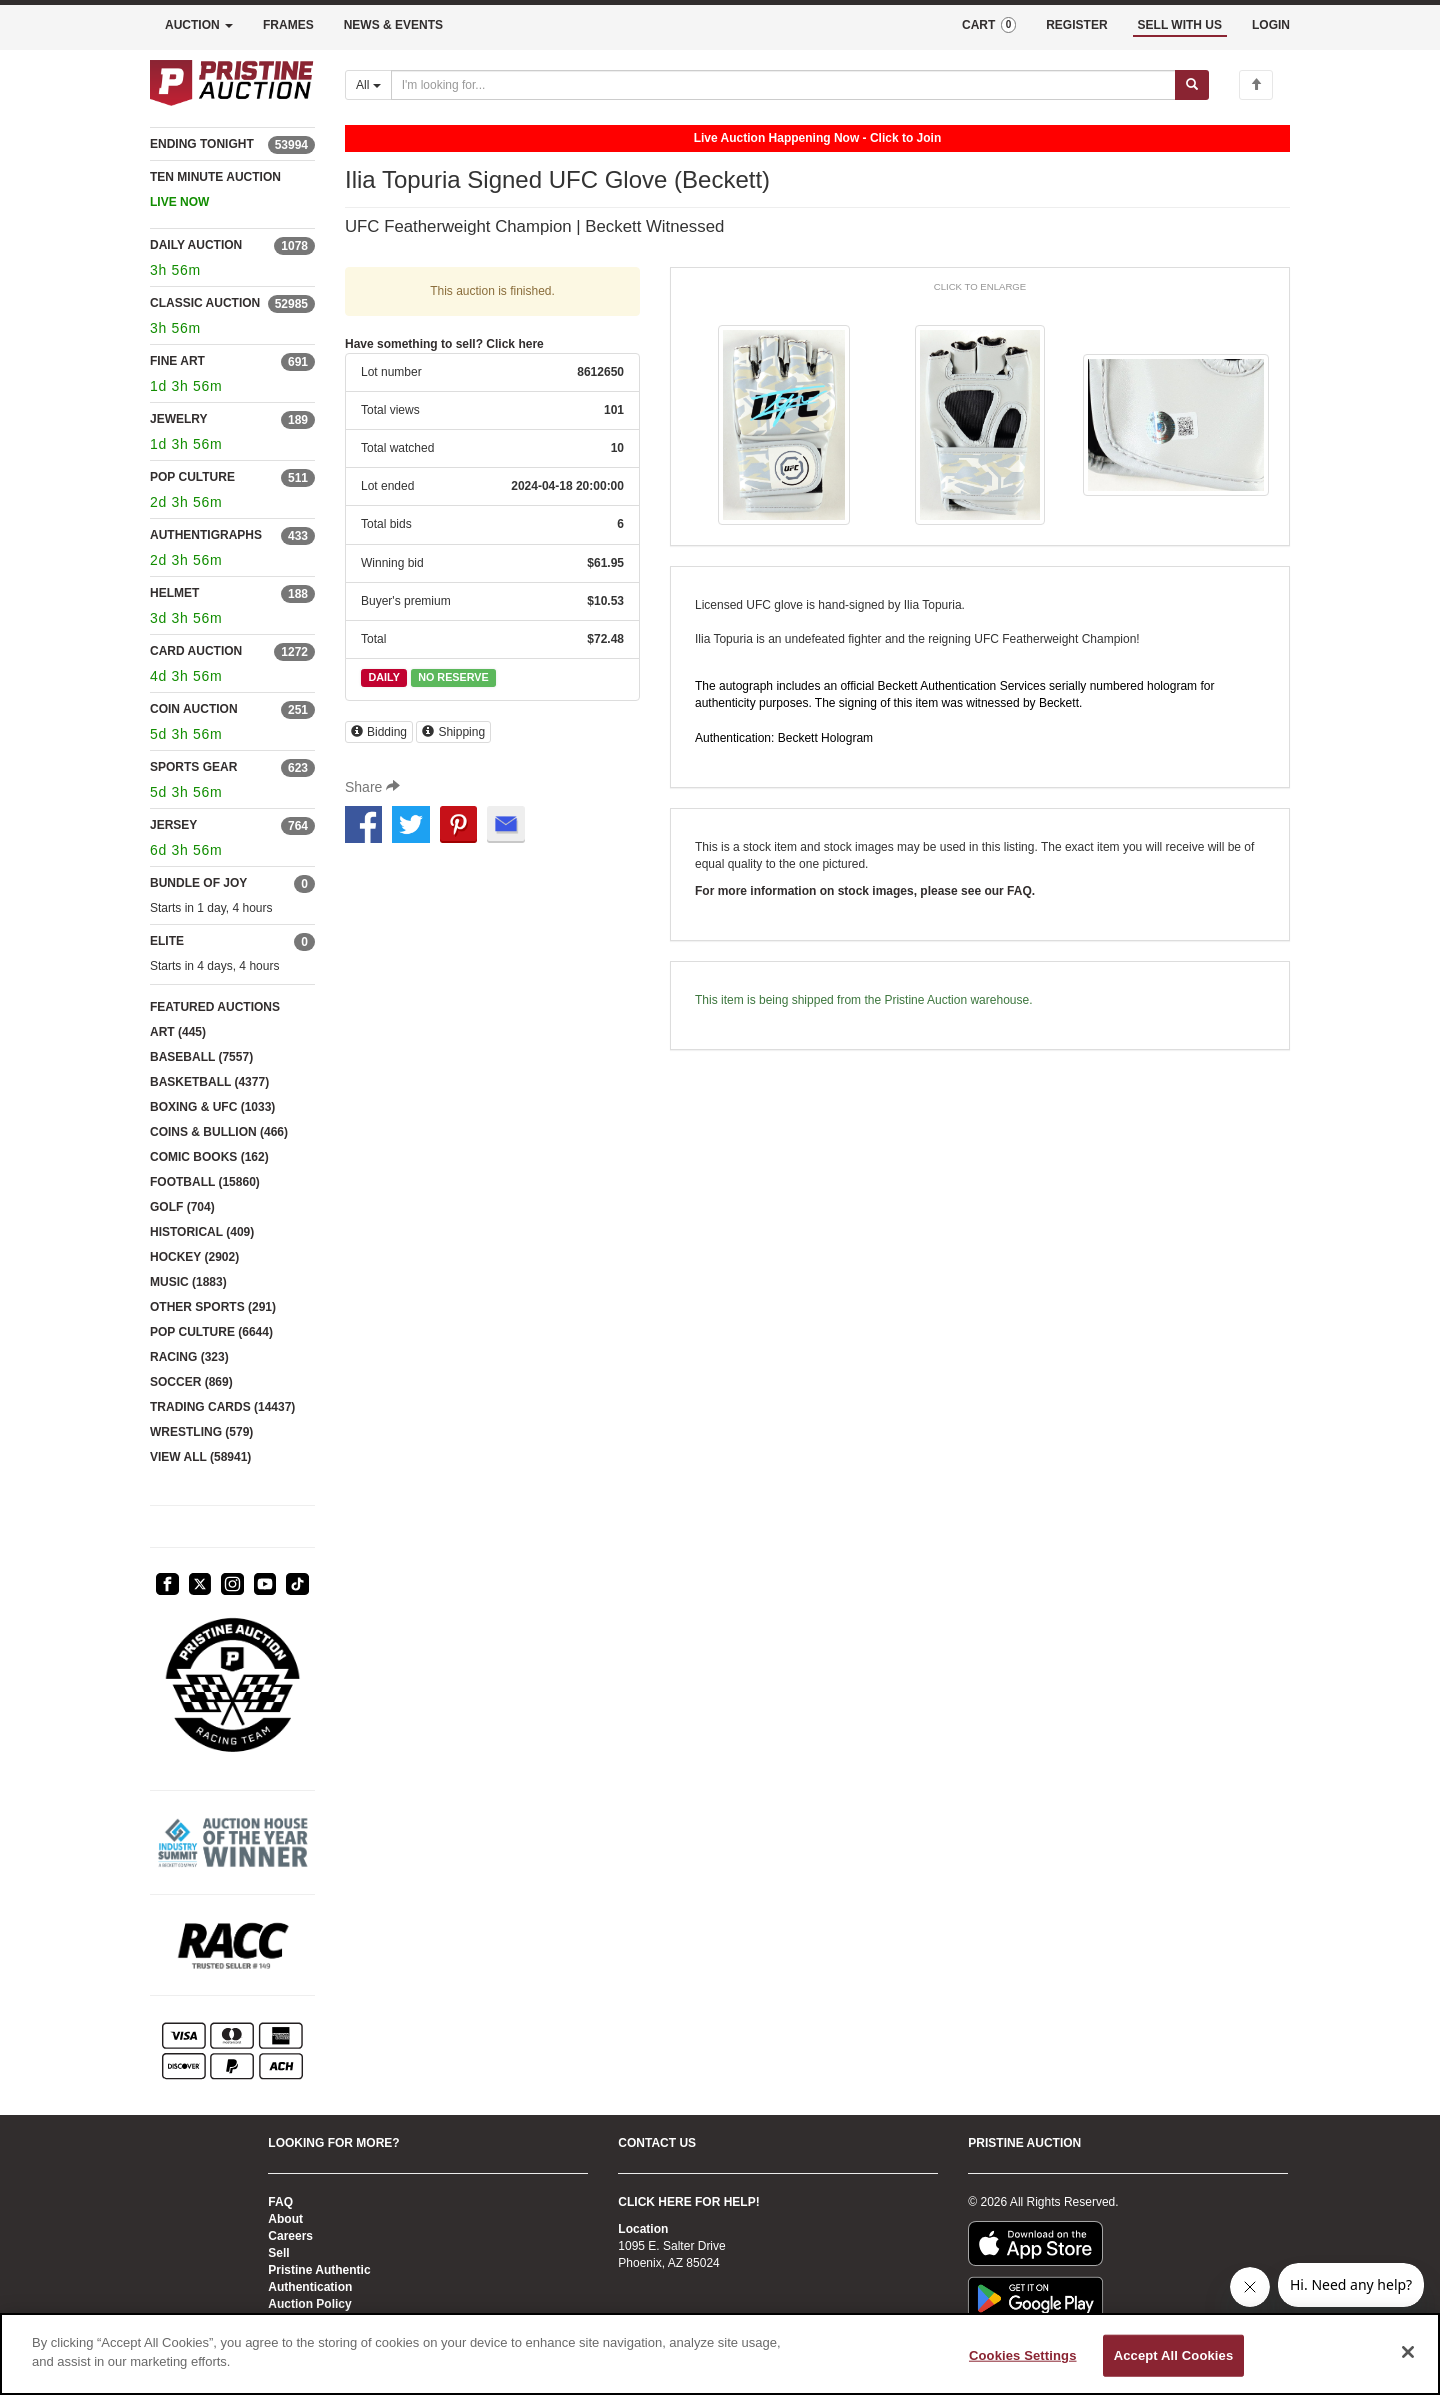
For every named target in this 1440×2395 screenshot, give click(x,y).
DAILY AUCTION (196, 245)
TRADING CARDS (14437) (222, 1407)
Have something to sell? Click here (444, 344)
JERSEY (173, 825)
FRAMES (288, 25)
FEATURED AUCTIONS (215, 1007)
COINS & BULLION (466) (219, 1132)
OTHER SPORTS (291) (213, 1307)
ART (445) (178, 1032)
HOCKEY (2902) (194, 1257)
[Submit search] (1192, 85)
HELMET (174, 593)
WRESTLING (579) (201, 1432)
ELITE (167, 941)
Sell (278, 2253)
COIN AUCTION (194, 709)
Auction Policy (309, 2304)
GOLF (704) (182, 1207)
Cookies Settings (1023, 2355)
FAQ (280, 2202)
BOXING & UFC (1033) (212, 1107)
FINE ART (177, 361)
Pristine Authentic (319, 2270)
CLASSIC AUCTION (205, 303)
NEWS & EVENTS (393, 25)
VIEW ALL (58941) (200, 1457)
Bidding (379, 732)
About (285, 2219)
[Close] (1408, 2352)
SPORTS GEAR (193, 767)
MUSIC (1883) (188, 1282)
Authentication (310, 2287)
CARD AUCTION (196, 651)
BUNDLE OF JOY (198, 883)
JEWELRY (179, 419)
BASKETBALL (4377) (209, 1082)
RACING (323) (189, 1357)
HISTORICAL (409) (202, 1232)
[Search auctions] (783, 85)
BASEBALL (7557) (201, 1057)
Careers (290, 2236)
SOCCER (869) (191, 1382)
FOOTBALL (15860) (205, 1182)
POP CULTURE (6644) (211, 1332)
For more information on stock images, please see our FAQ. (865, 891)
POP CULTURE (192, 477)
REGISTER (1076, 25)
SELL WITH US (1180, 25)
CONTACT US (657, 2143)
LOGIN (1271, 25)
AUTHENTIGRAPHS (206, 535)
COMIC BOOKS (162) (209, 1157)
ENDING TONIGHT (202, 144)
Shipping (453, 732)
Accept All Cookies (1174, 2355)
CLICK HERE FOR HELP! (688, 2202)
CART (989, 25)
